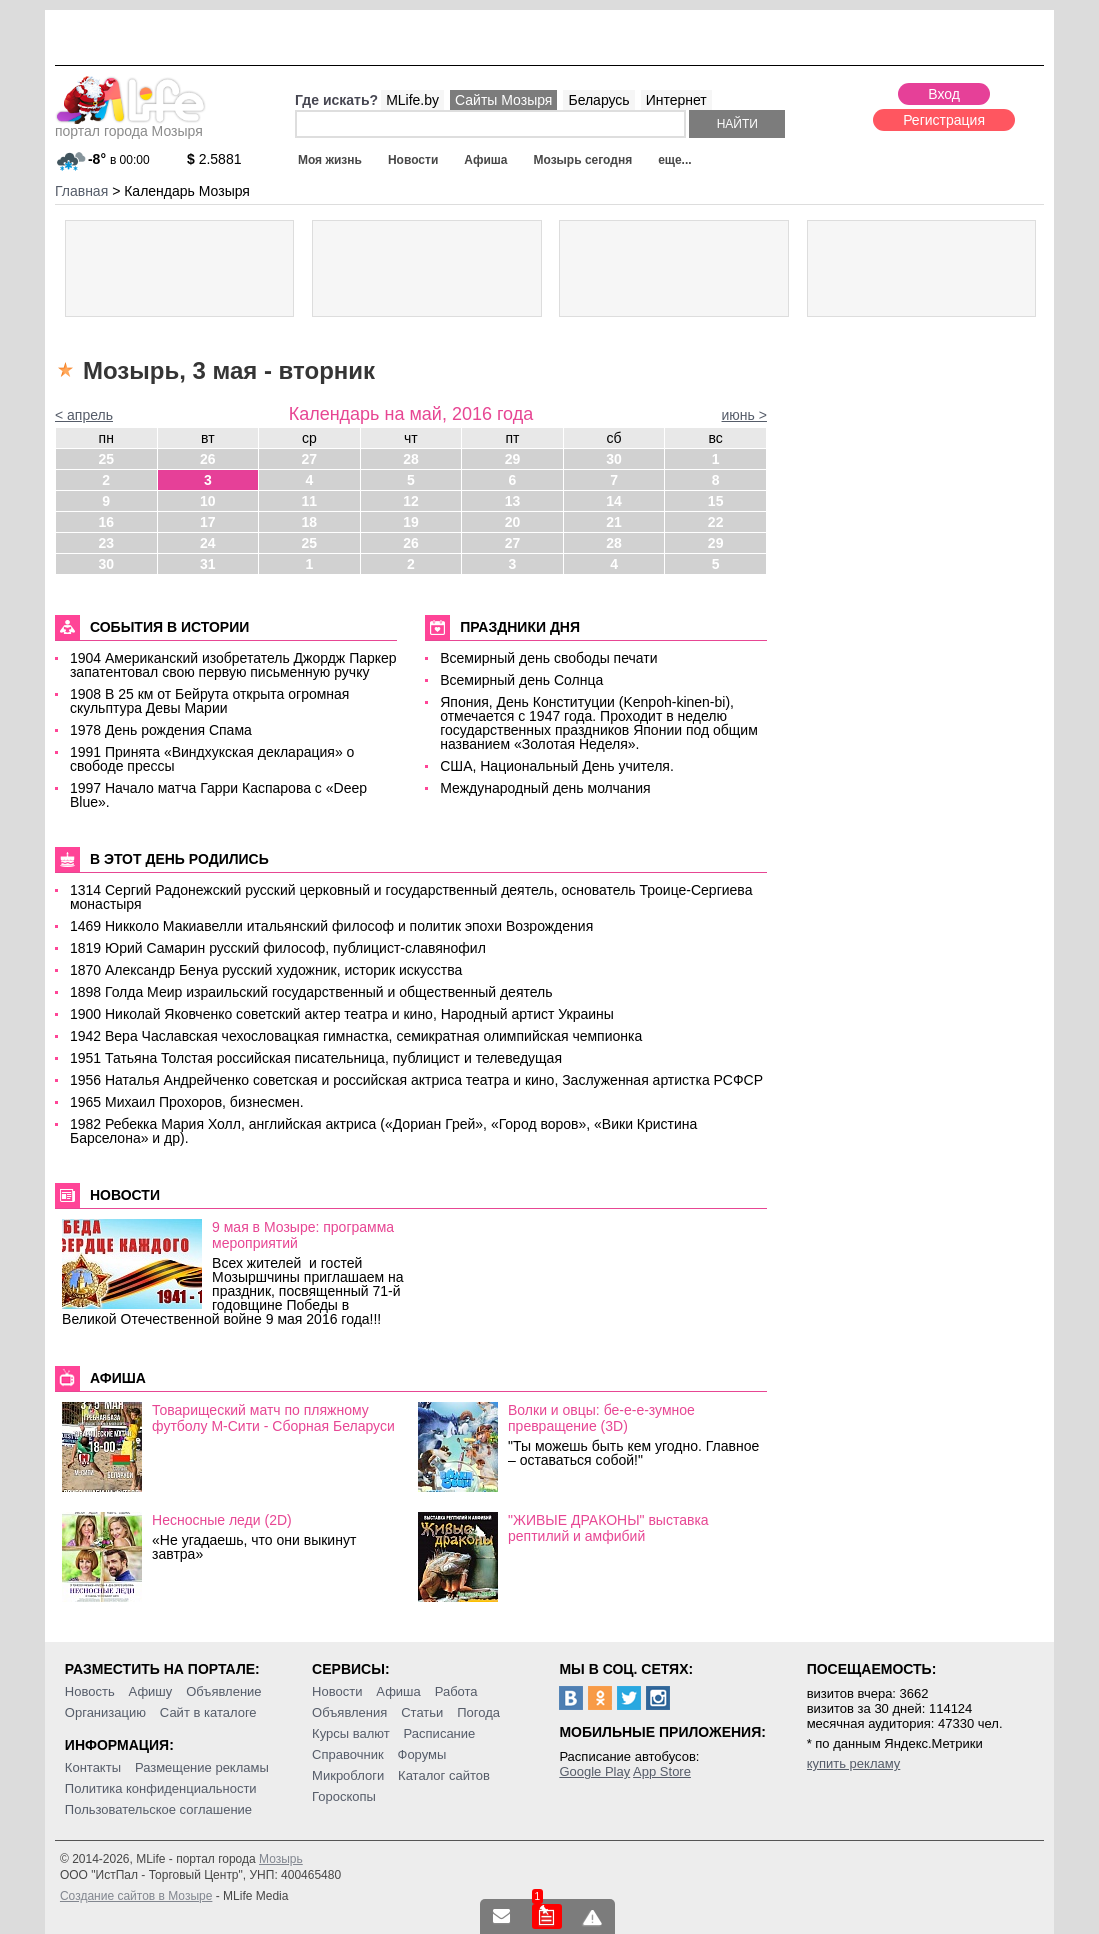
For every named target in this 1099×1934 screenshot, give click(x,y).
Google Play (594, 1771)
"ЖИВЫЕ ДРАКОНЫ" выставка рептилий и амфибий (608, 1528)
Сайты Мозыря (503, 100)
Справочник (348, 1754)
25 (106, 459)
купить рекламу (854, 1763)
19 (411, 522)
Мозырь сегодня (582, 160)
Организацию (105, 1712)
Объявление (223, 1691)
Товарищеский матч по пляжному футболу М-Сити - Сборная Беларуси (273, 1418)
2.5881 (214, 159)
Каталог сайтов (444, 1775)
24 (208, 543)
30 (614, 459)
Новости (413, 160)
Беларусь (598, 100)
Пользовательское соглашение (158, 1809)
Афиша (485, 160)
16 (106, 522)
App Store (662, 1771)
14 (614, 501)
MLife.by (412, 100)
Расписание (440, 1733)
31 (208, 564)
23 (106, 543)
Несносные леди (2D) (222, 1520)
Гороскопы (344, 1796)
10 (208, 501)
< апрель (84, 415)
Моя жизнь (330, 160)
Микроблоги (348, 1775)
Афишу (151, 1691)
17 (208, 522)
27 (310, 459)
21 (614, 522)
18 (310, 522)
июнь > (744, 415)
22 (716, 522)
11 (310, 501)
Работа (456, 1691)
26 (208, 459)
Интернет (676, 100)
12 (411, 501)
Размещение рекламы (202, 1767)
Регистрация (944, 120)
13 (513, 501)
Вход (944, 94)
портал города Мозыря (130, 125)
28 (411, 459)
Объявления (349, 1712)
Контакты (93, 1767)
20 (513, 522)
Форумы (422, 1754)
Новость (90, 1691)
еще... (674, 160)
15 (716, 501)
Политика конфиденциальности (161, 1788)
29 (513, 459)
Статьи (422, 1712)
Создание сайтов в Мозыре (136, 1896)
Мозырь (281, 1859)
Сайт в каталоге (208, 1712)
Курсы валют (351, 1733)
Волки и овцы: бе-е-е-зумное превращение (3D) (601, 1418)
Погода (478, 1712)
